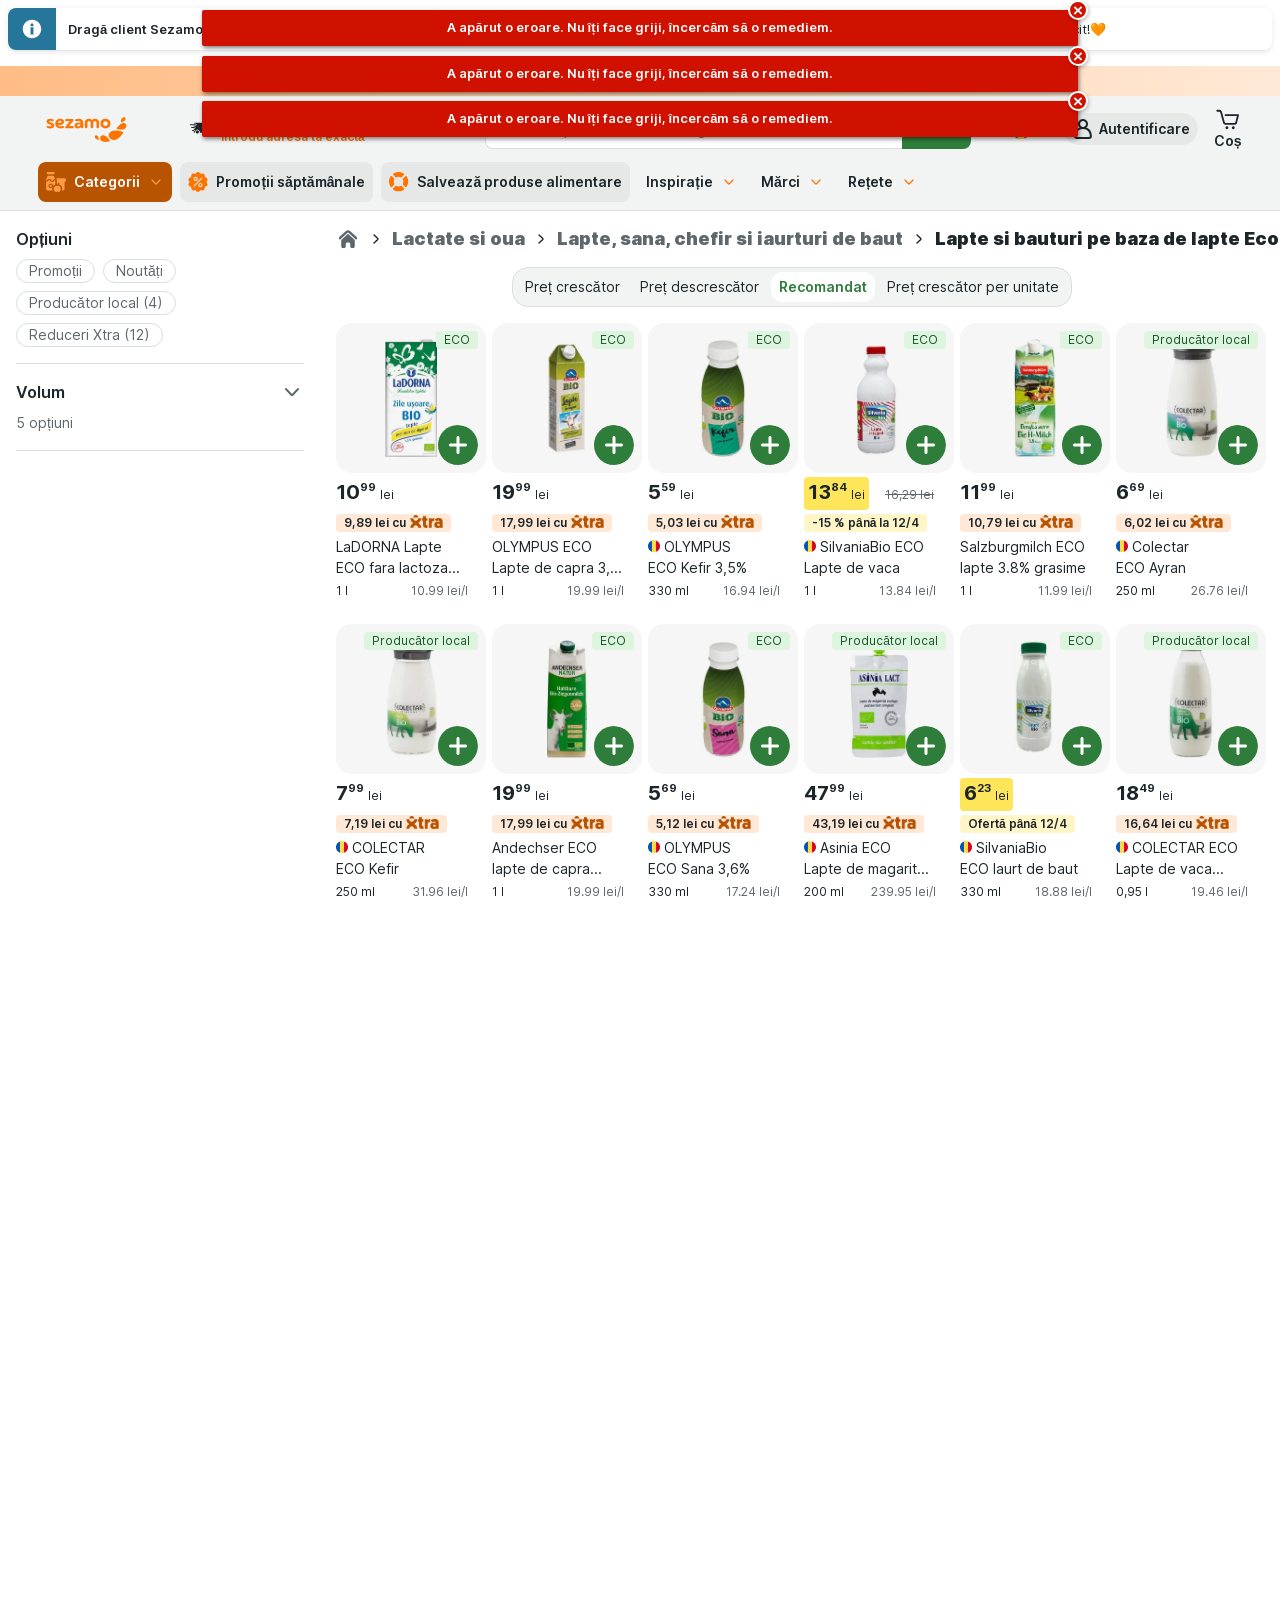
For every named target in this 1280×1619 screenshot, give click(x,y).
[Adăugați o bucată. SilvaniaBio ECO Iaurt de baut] (1082, 746)
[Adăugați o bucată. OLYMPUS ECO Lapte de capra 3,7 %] (614, 445)
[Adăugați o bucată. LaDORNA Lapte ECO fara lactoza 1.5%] (458, 445)
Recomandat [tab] (823, 286)
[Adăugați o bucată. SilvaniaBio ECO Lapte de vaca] (926, 445)
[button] (1130, 129)
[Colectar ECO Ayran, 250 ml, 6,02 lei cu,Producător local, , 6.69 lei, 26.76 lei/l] (1191, 398)
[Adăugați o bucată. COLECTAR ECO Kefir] (458, 746)
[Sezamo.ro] (348, 239)
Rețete (883, 181)
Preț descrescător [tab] (700, 286)
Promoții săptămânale (276, 182)
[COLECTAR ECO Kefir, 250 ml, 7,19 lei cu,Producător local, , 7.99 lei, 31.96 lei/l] (411, 699)
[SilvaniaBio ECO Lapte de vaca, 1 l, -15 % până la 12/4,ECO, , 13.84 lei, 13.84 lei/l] (879, 398)
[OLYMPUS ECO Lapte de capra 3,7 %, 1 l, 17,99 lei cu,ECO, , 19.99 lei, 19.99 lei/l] (567, 398)
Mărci (792, 181)
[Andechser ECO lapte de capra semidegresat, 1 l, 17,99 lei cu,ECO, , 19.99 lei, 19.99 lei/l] (567, 699)
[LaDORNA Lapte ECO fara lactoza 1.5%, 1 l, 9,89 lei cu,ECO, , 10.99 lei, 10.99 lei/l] (411, 398)
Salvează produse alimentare (505, 182)
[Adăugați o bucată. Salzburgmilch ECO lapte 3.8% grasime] (1082, 445)
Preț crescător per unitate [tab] (973, 286)
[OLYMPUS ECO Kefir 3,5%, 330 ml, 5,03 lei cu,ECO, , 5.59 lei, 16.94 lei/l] (723, 398)
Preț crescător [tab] (572, 286)
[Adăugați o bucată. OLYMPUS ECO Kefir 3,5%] (770, 445)
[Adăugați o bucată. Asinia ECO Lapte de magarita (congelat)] (926, 746)
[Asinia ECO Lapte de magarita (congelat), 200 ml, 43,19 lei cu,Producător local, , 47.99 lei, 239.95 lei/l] (879, 699)
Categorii (105, 182)
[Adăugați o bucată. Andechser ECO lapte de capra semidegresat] (614, 746)
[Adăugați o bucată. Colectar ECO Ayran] (1238, 445)
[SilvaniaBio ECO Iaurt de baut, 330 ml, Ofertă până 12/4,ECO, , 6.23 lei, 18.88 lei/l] (1035, 699)
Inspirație (691, 181)
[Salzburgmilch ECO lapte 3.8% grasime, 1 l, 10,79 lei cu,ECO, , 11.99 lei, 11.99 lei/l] (1035, 398)
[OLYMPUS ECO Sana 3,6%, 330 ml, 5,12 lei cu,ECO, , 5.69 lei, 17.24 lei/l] (723, 699)
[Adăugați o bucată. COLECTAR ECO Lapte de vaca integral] (1238, 746)
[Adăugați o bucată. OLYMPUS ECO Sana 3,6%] (770, 746)
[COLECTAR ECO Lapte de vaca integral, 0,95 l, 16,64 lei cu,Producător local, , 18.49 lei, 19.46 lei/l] (1191, 699)
